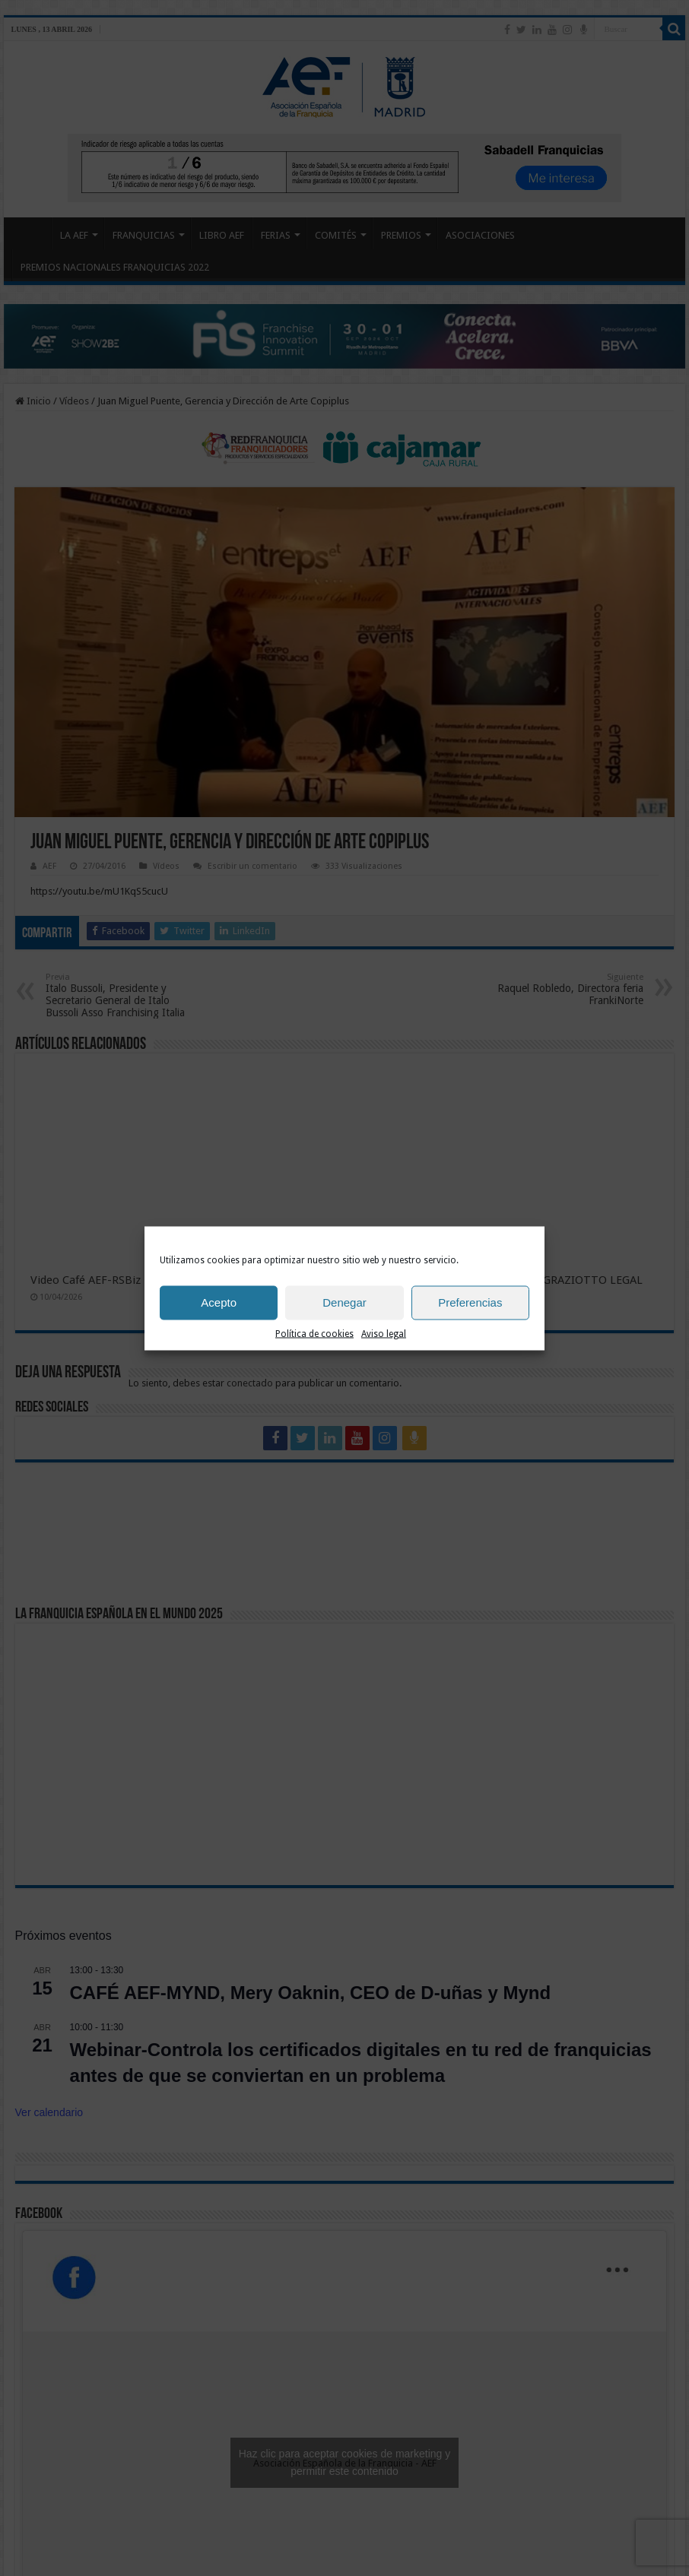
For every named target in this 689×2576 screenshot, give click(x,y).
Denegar (344, 1302)
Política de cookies (314, 1333)
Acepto (219, 1302)
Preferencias (470, 1302)
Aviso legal (383, 1333)
